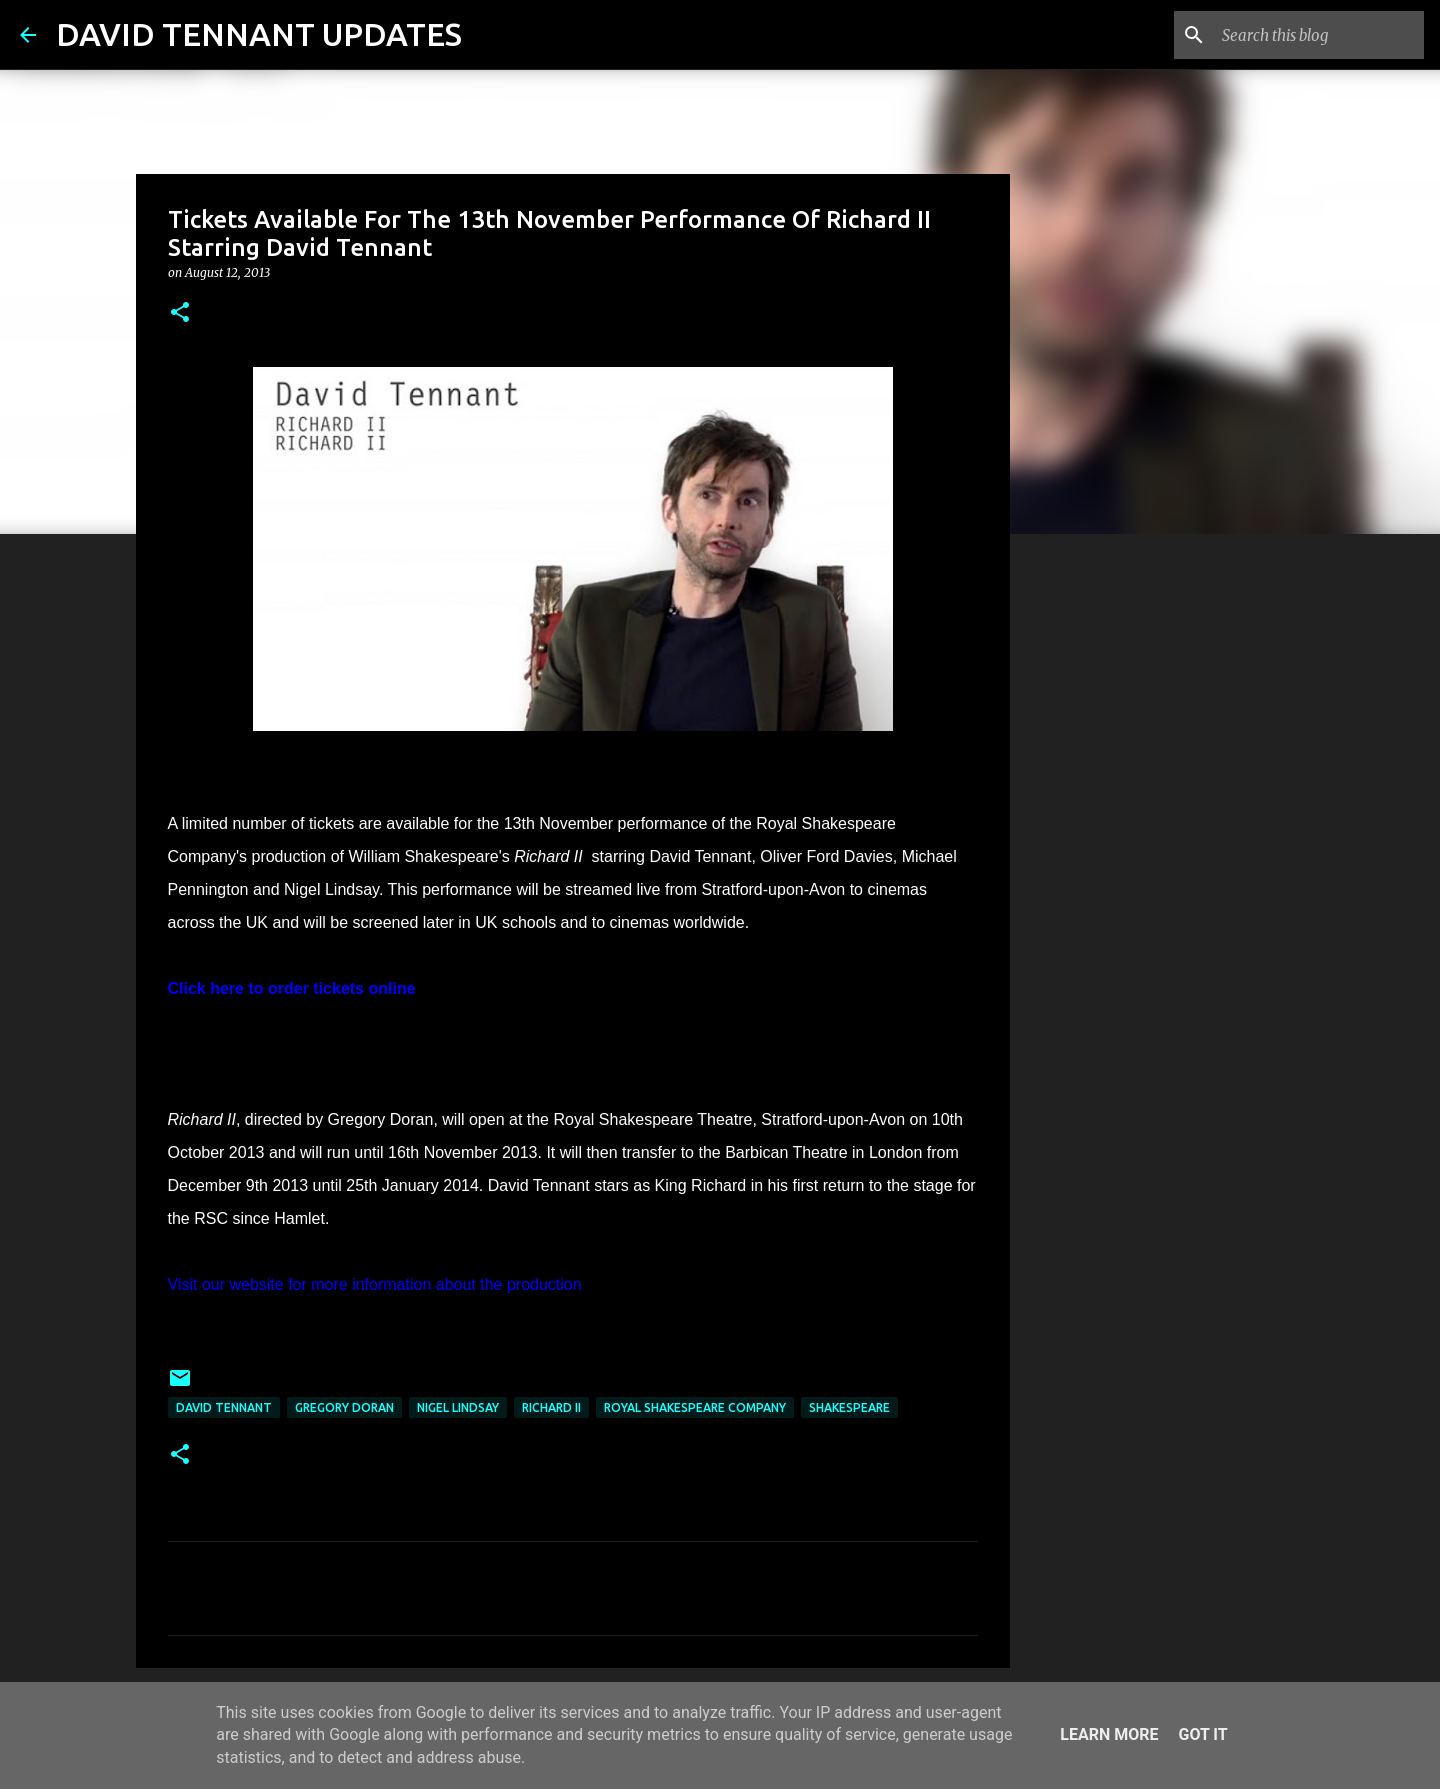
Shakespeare (849, 1407)
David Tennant (224, 1407)
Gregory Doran (344, 1407)
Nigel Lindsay (458, 1407)
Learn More (1109, 1734)
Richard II (551, 1407)
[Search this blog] (1319, 35)
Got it (1202, 1734)
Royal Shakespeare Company (695, 1407)
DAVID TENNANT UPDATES (259, 34)
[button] (180, 313)
